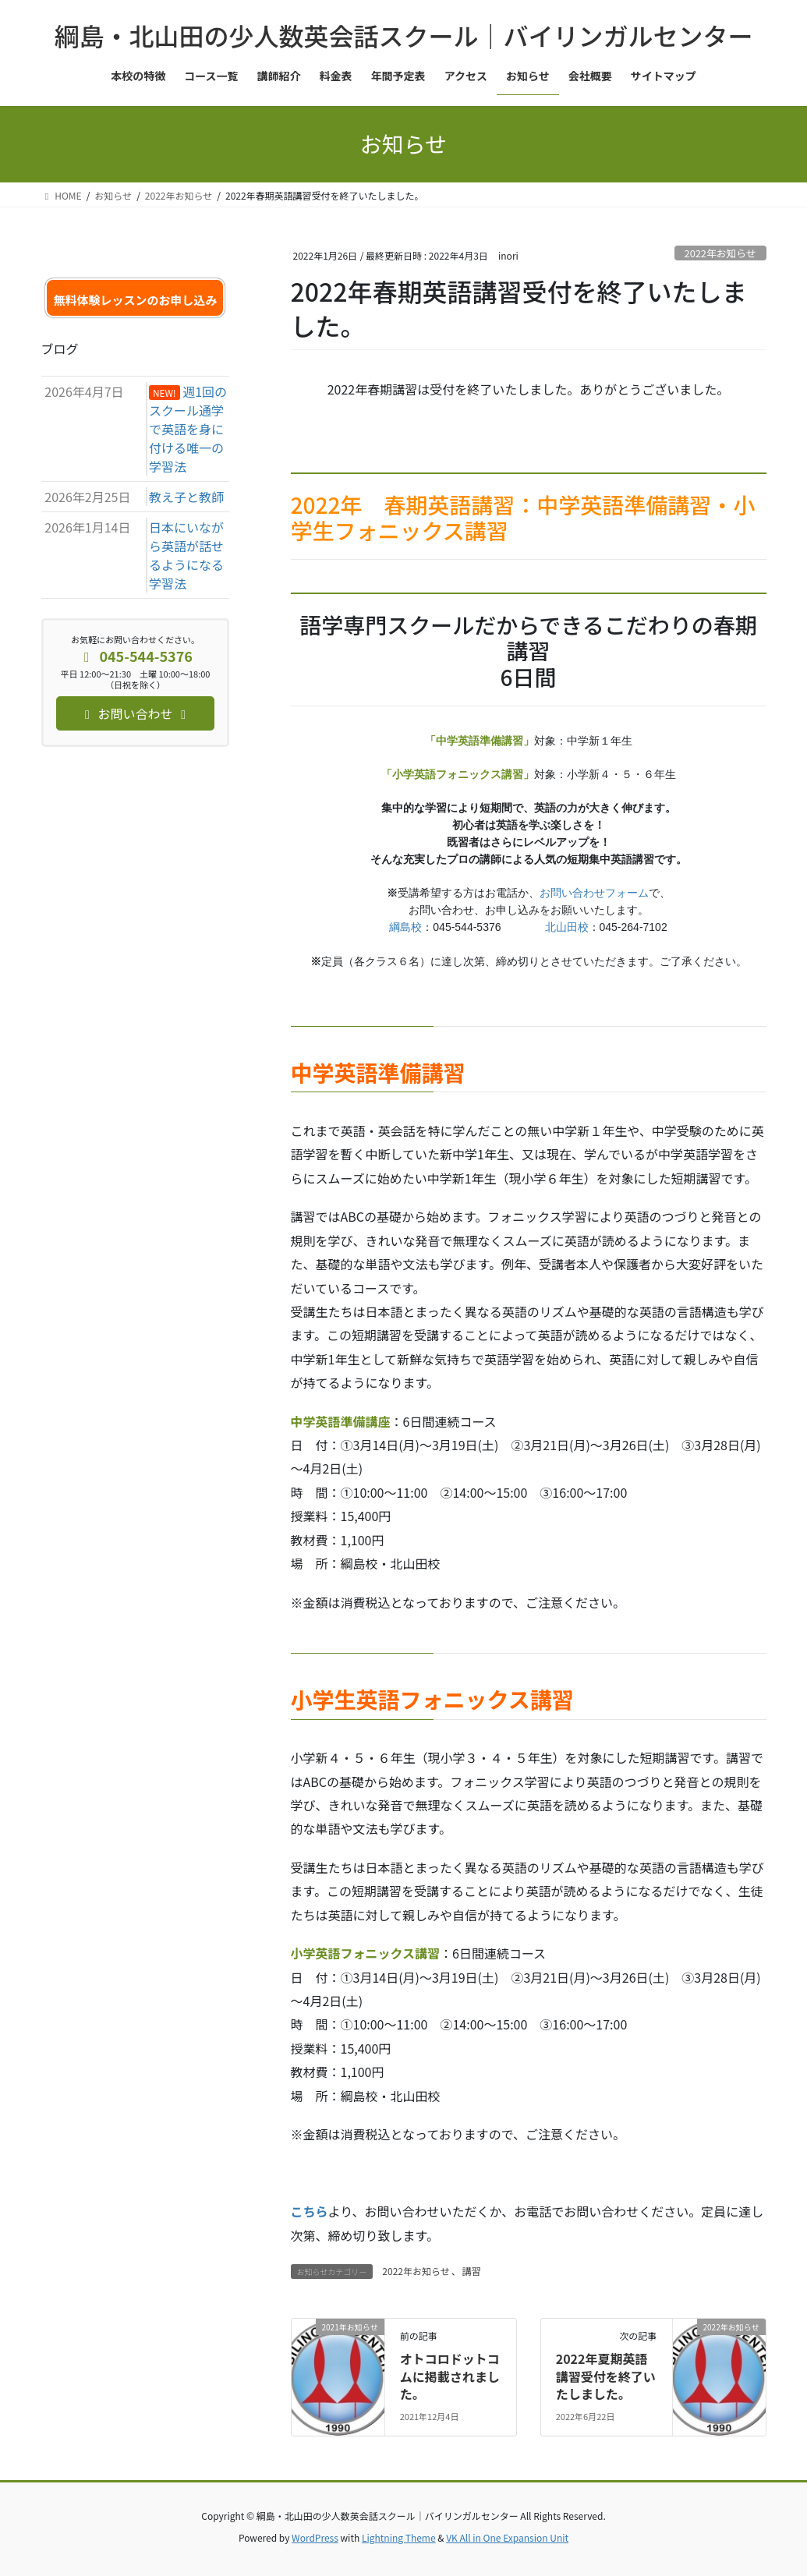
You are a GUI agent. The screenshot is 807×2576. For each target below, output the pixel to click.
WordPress (315, 2537)
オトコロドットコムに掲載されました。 (450, 2376)
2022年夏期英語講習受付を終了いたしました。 (606, 2376)
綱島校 (405, 927)
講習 (471, 2270)
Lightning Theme (399, 2537)
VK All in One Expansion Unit (507, 2537)
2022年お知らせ (720, 253)
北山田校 (567, 927)
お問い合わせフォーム (594, 892)
